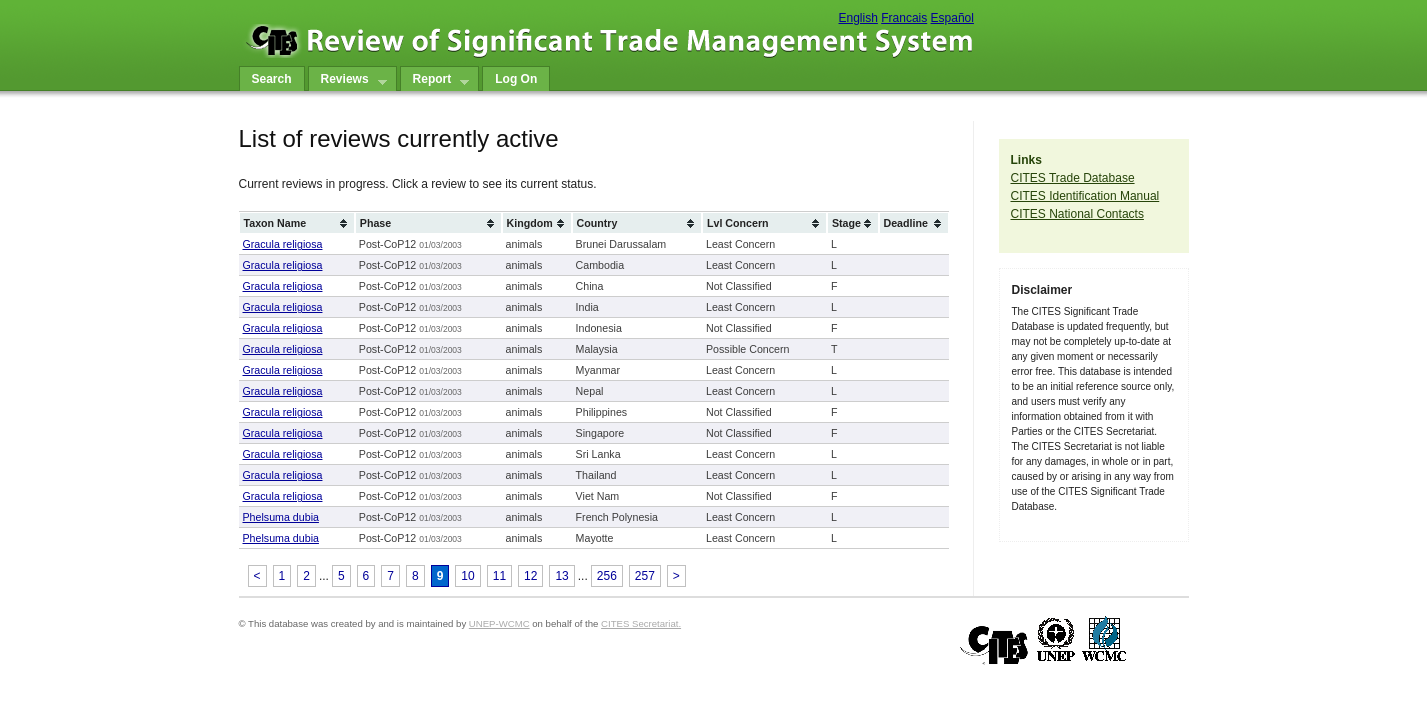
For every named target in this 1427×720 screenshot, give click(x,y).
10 (467, 576)
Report (435, 81)
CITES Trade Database (1073, 178)
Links (1026, 160)
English (858, 18)
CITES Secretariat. (641, 623)
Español (952, 18)
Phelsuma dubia (281, 517)
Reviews (347, 81)
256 (607, 576)
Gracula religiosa (283, 244)
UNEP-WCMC (499, 623)
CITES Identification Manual (1085, 196)
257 (645, 576)
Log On (516, 79)
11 (499, 576)
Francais (904, 18)
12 (530, 576)
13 (561, 576)
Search (272, 79)
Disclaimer (1042, 290)
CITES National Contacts (1077, 214)
